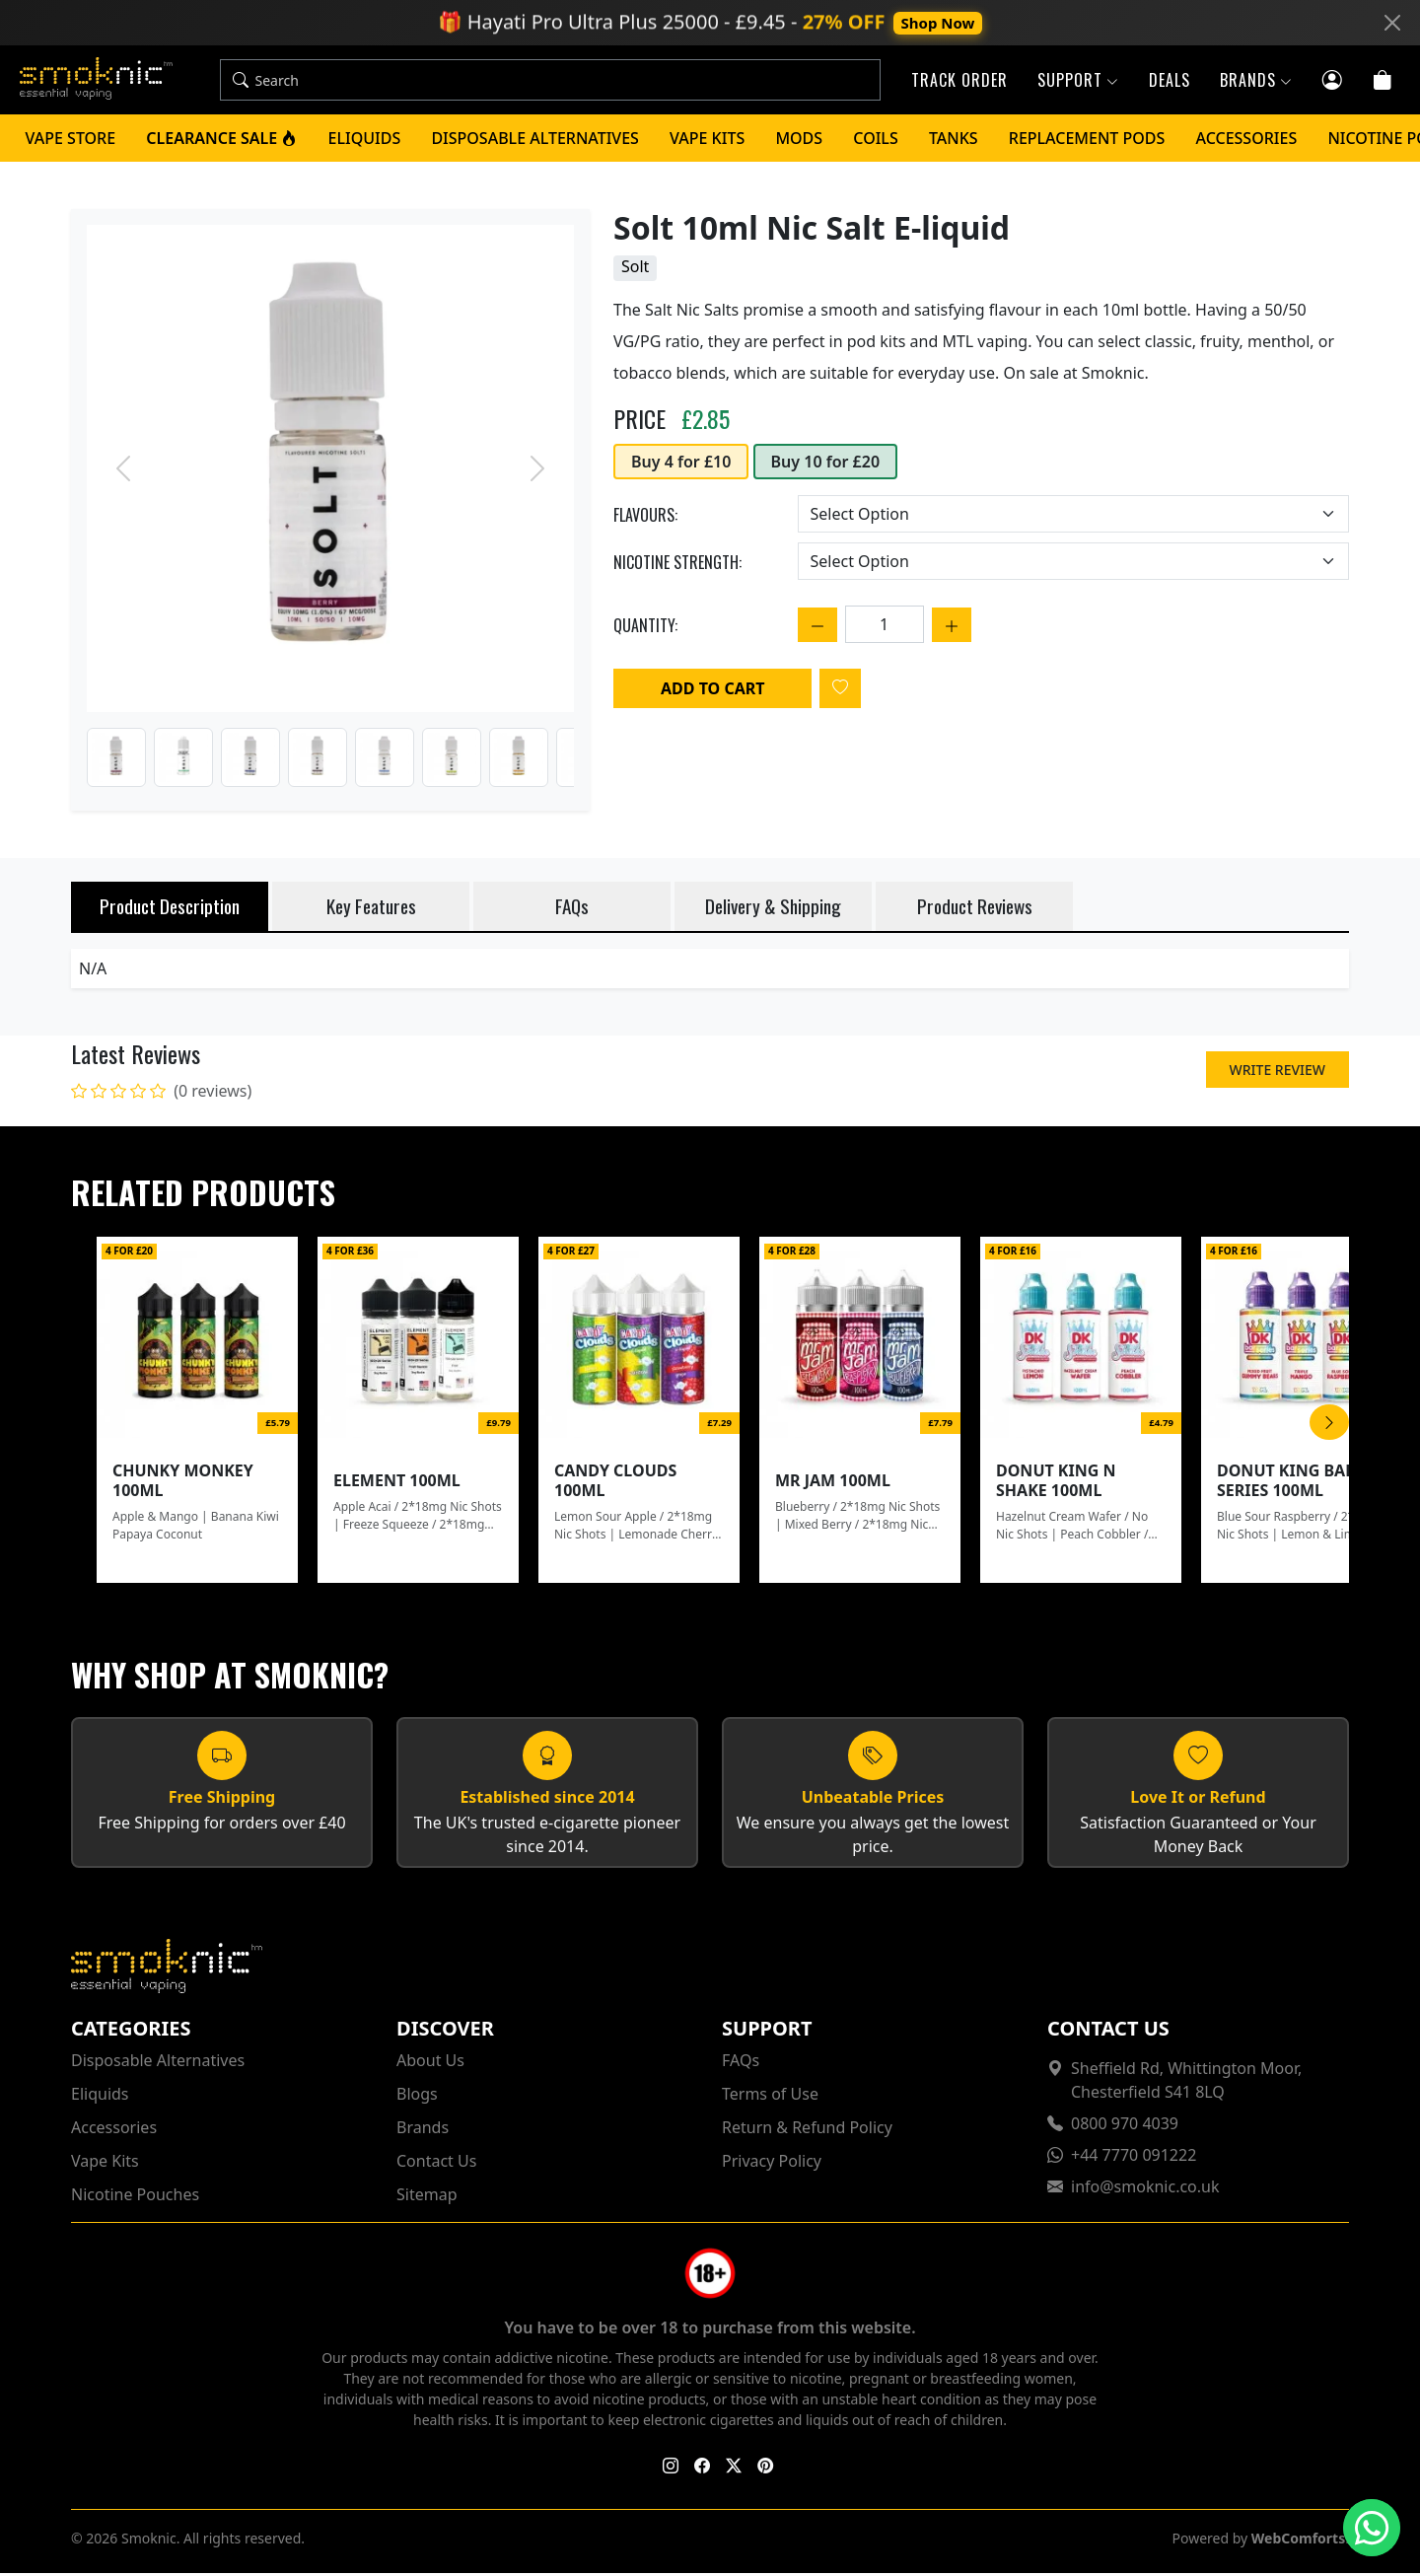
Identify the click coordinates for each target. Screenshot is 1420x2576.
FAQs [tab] (572, 908)
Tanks (953, 141)
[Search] (573, 82)
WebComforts (1298, 2541)
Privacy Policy (771, 2164)
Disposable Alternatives (535, 141)
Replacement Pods (1087, 141)
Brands (422, 2130)
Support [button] (1078, 82)
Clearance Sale (221, 141)
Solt (635, 269)
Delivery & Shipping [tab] (773, 908)
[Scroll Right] (1329, 1425)
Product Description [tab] (170, 908)
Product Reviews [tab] (974, 908)
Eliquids (364, 141)
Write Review (1277, 1072)
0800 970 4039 (1124, 2126)
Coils (875, 141)
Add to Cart (712, 691)
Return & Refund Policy (807, 2130)
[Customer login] (1332, 80)
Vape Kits (707, 141)
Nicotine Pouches (135, 2197)
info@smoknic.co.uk (1145, 2189)
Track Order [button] (959, 82)
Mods (798, 141)
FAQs (740, 2063)
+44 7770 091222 (1133, 2158)
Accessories (1247, 141)
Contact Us (436, 2164)
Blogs (417, 2097)
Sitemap (427, 2197)
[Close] (1392, 23)
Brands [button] (1256, 82)
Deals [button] (1169, 82)
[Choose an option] (1074, 517)
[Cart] (1383, 80)
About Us (430, 2063)
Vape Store (71, 141)
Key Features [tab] (371, 908)
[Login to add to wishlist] (840, 691)
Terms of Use (770, 2097)
